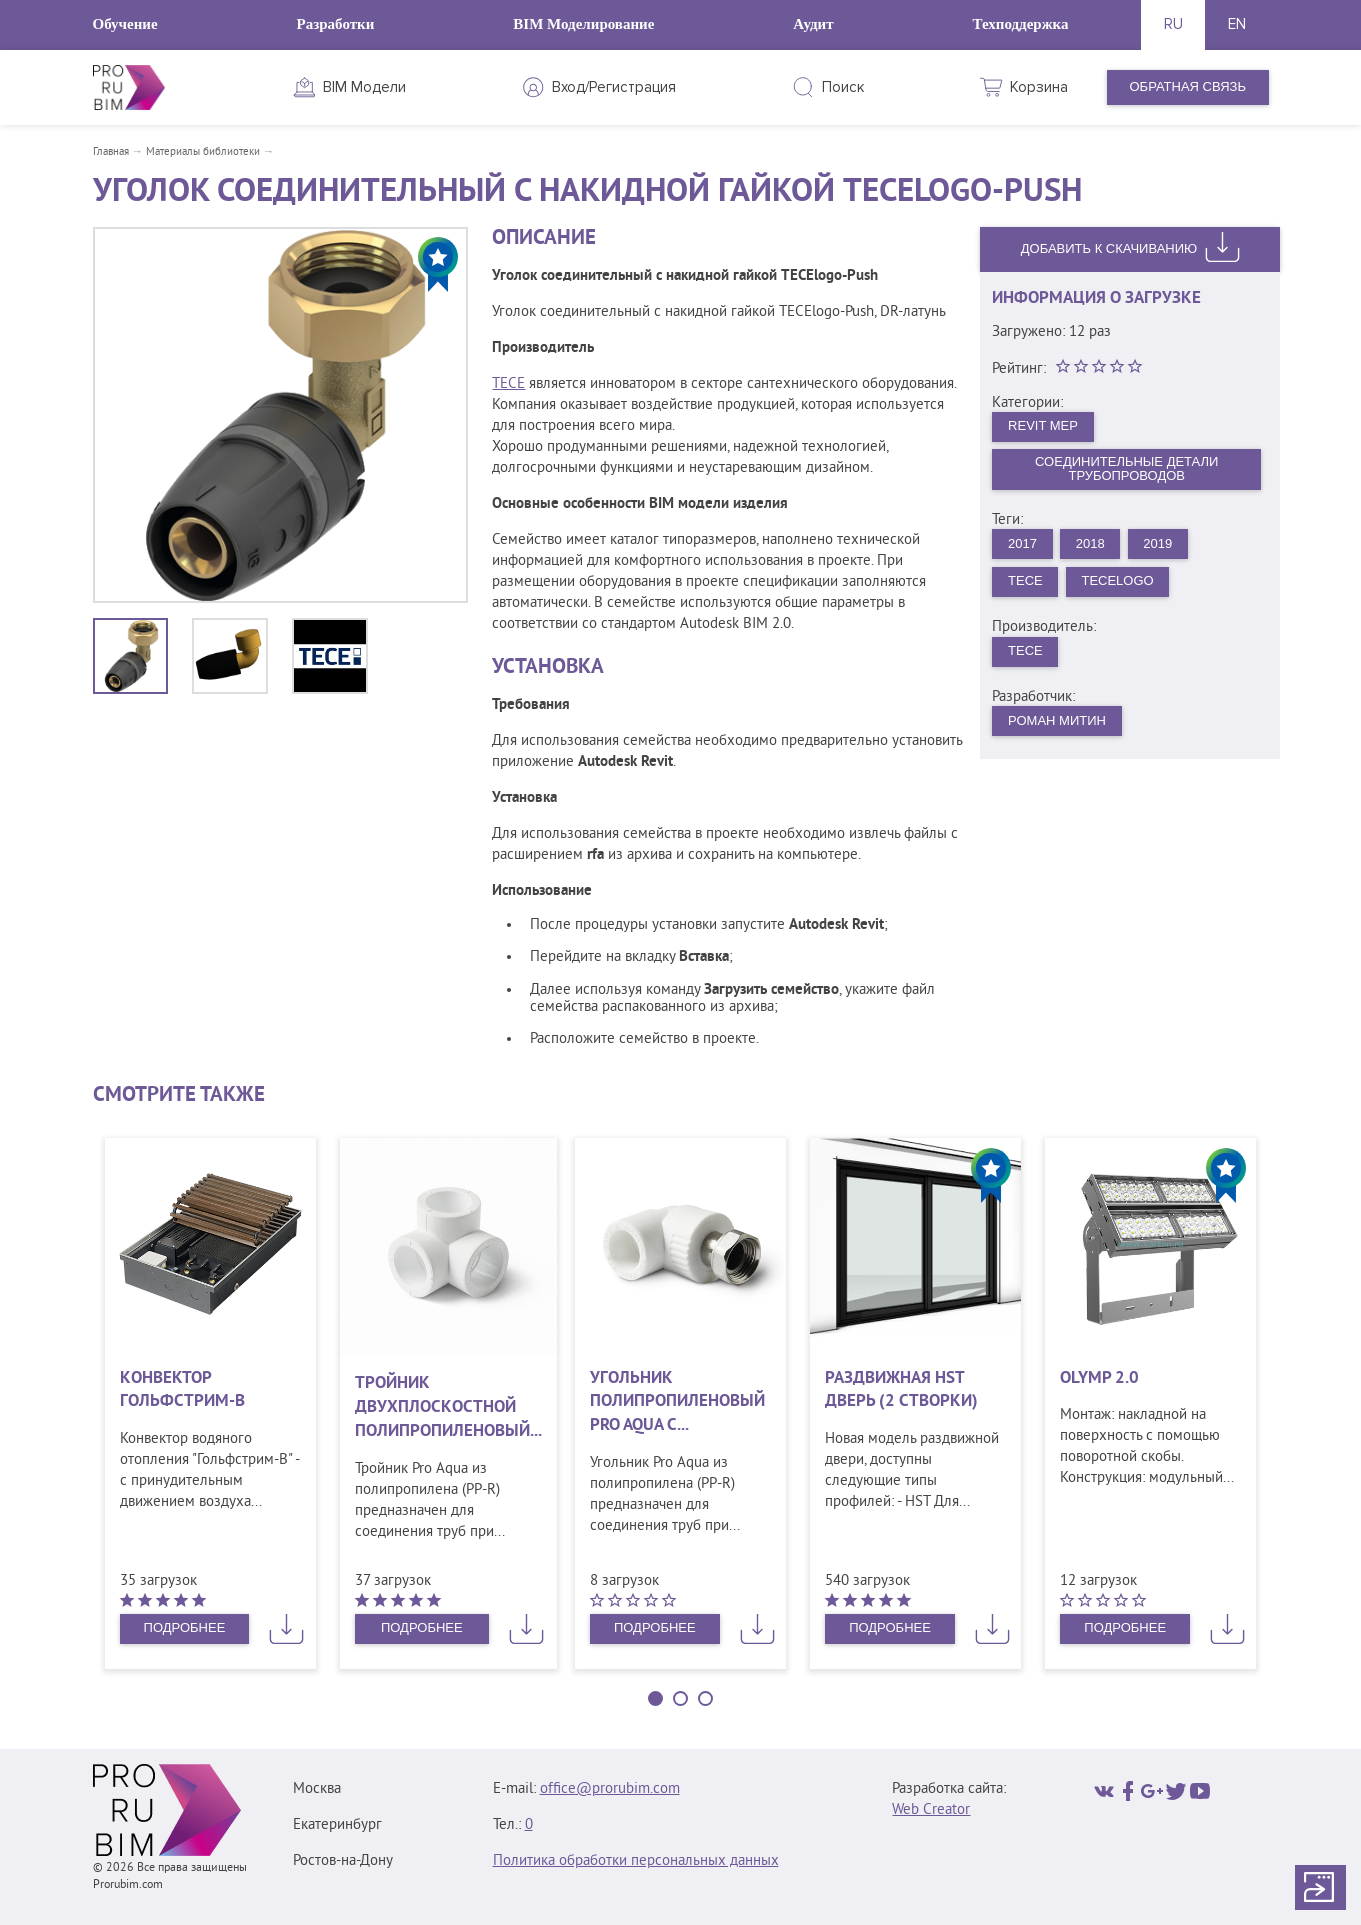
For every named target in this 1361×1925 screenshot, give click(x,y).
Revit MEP (1043, 425)
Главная (111, 152)
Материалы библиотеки (203, 152)
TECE (508, 384)
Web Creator (931, 1810)
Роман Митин (1057, 720)
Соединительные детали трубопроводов (1126, 469)
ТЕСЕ (1025, 580)
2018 (1090, 543)
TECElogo (1117, 580)
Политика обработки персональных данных (636, 1861)
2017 (1022, 543)
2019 (1157, 543)
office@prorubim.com (610, 1789)
